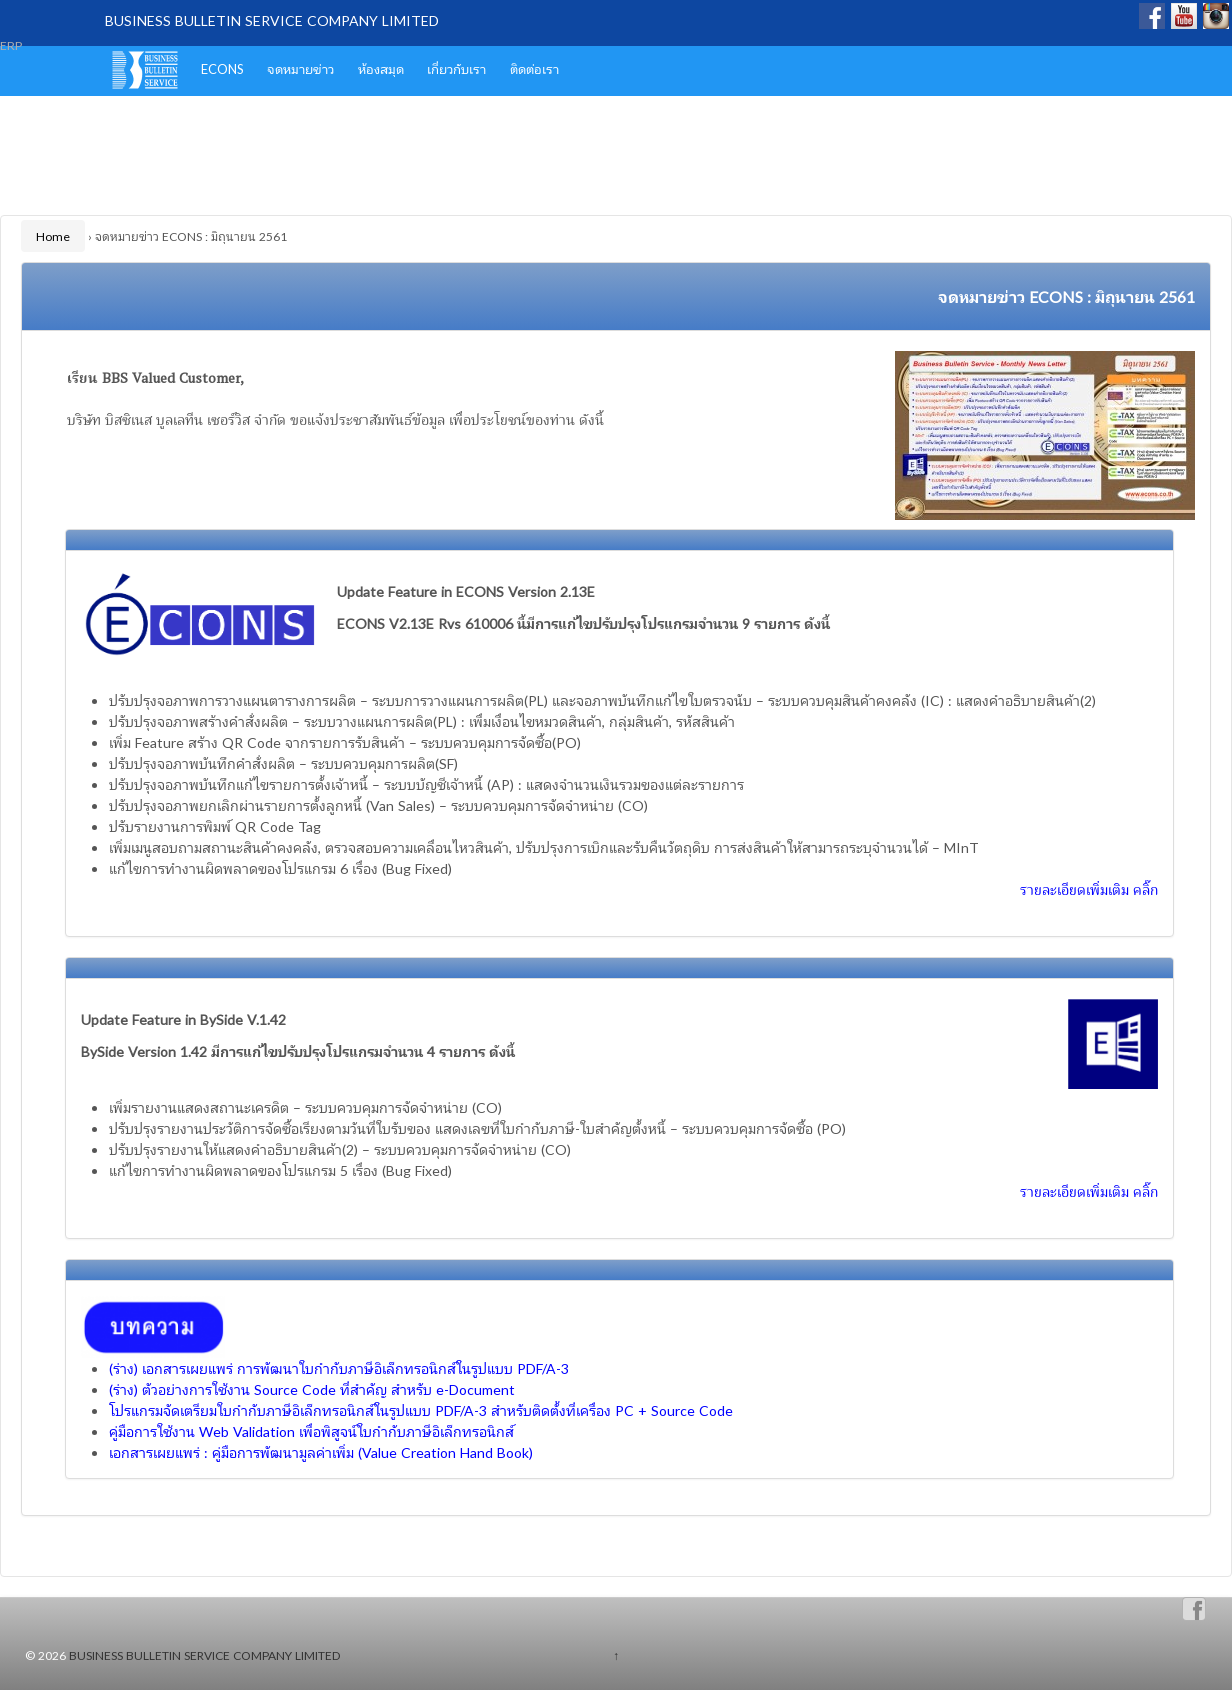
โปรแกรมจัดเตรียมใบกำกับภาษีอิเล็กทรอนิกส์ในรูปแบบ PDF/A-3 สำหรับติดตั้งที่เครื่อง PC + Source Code (421, 1410)
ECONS (222, 68)
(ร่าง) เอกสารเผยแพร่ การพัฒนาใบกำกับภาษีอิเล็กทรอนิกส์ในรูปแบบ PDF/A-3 (339, 1368)
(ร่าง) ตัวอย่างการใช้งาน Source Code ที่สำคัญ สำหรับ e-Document (312, 1389)
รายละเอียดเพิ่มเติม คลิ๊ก (1089, 889)
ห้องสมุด (381, 68)
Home (53, 236)
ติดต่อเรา (534, 68)
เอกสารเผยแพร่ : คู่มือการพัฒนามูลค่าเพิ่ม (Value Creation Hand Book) (321, 1452)
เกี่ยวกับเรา (456, 68)
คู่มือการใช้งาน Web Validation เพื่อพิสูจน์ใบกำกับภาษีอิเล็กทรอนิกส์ (311, 1431)
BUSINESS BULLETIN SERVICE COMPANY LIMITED (272, 20)
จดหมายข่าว (300, 68)
